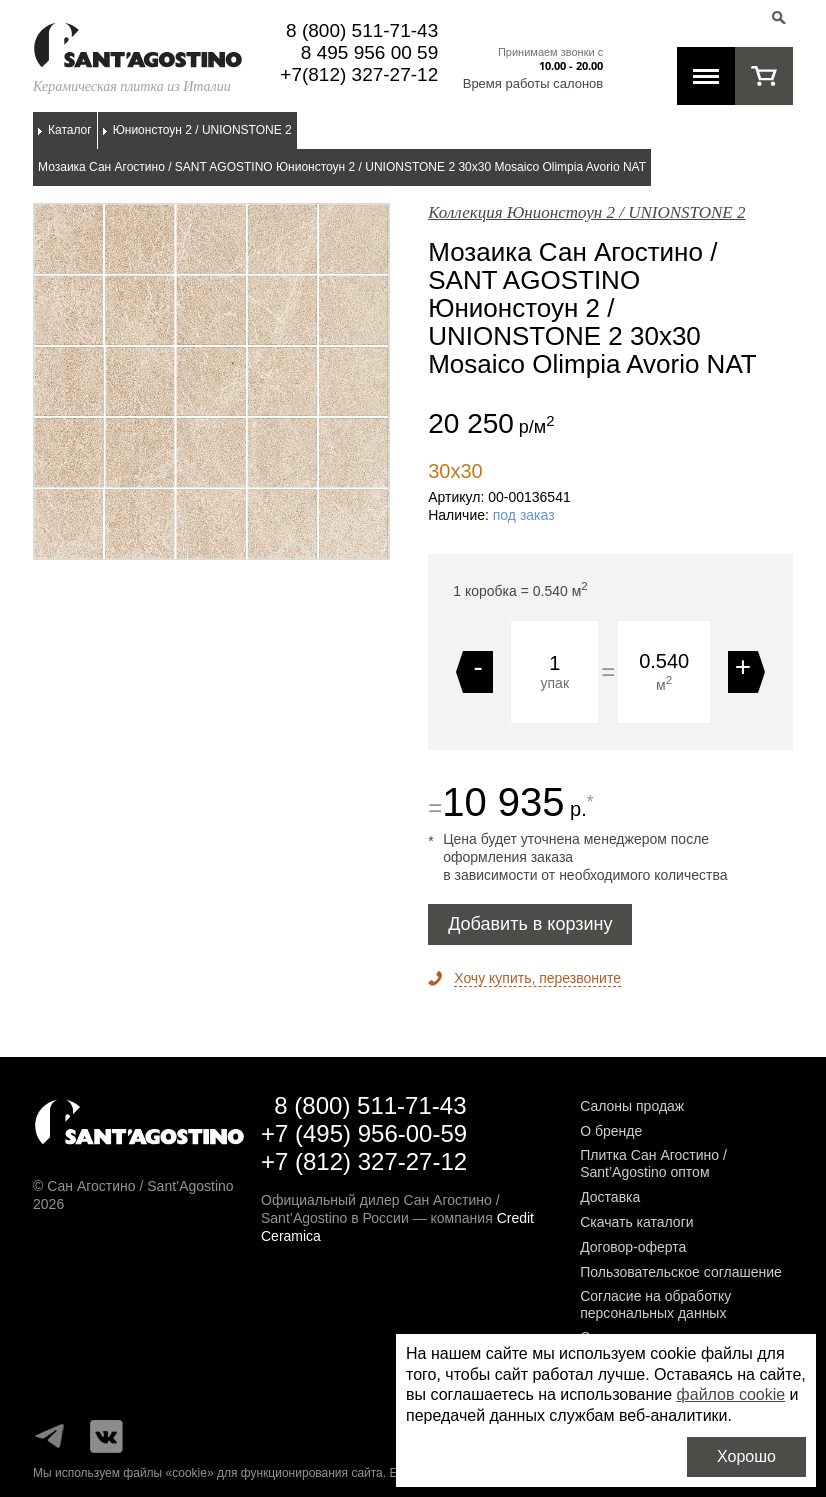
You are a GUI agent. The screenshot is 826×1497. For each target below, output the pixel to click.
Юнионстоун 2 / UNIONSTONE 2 (202, 130)
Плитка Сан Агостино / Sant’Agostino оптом (653, 1163)
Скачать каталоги (636, 1222)
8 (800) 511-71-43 (362, 30)
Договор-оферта (633, 1247)
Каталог (70, 130)
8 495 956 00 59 (369, 52)
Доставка (610, 1197)
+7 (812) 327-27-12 (364, 1161)
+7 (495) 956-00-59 (364, 1133)
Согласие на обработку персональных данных (655, 1304)
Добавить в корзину (530, 924)
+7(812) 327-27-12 (359, 74)
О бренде (611, 1131)
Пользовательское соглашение (681, 1272)
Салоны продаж (632, 1106)
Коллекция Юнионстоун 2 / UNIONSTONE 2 (586, 212)
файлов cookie (731, 1394)
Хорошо (746, 1456)
